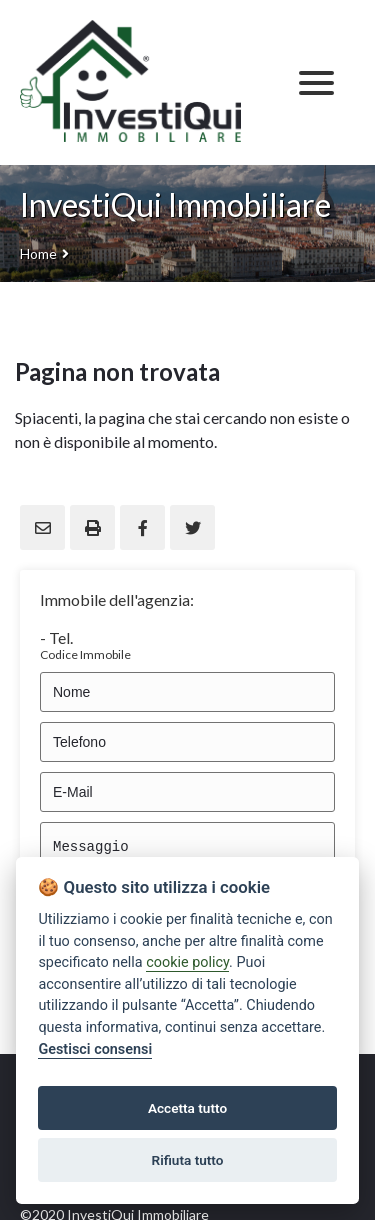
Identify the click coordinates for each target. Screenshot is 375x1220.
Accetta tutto (187, 1108)
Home (38, 253)
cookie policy (187, 962)
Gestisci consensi (95, 1049)
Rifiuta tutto (188, 1160)
